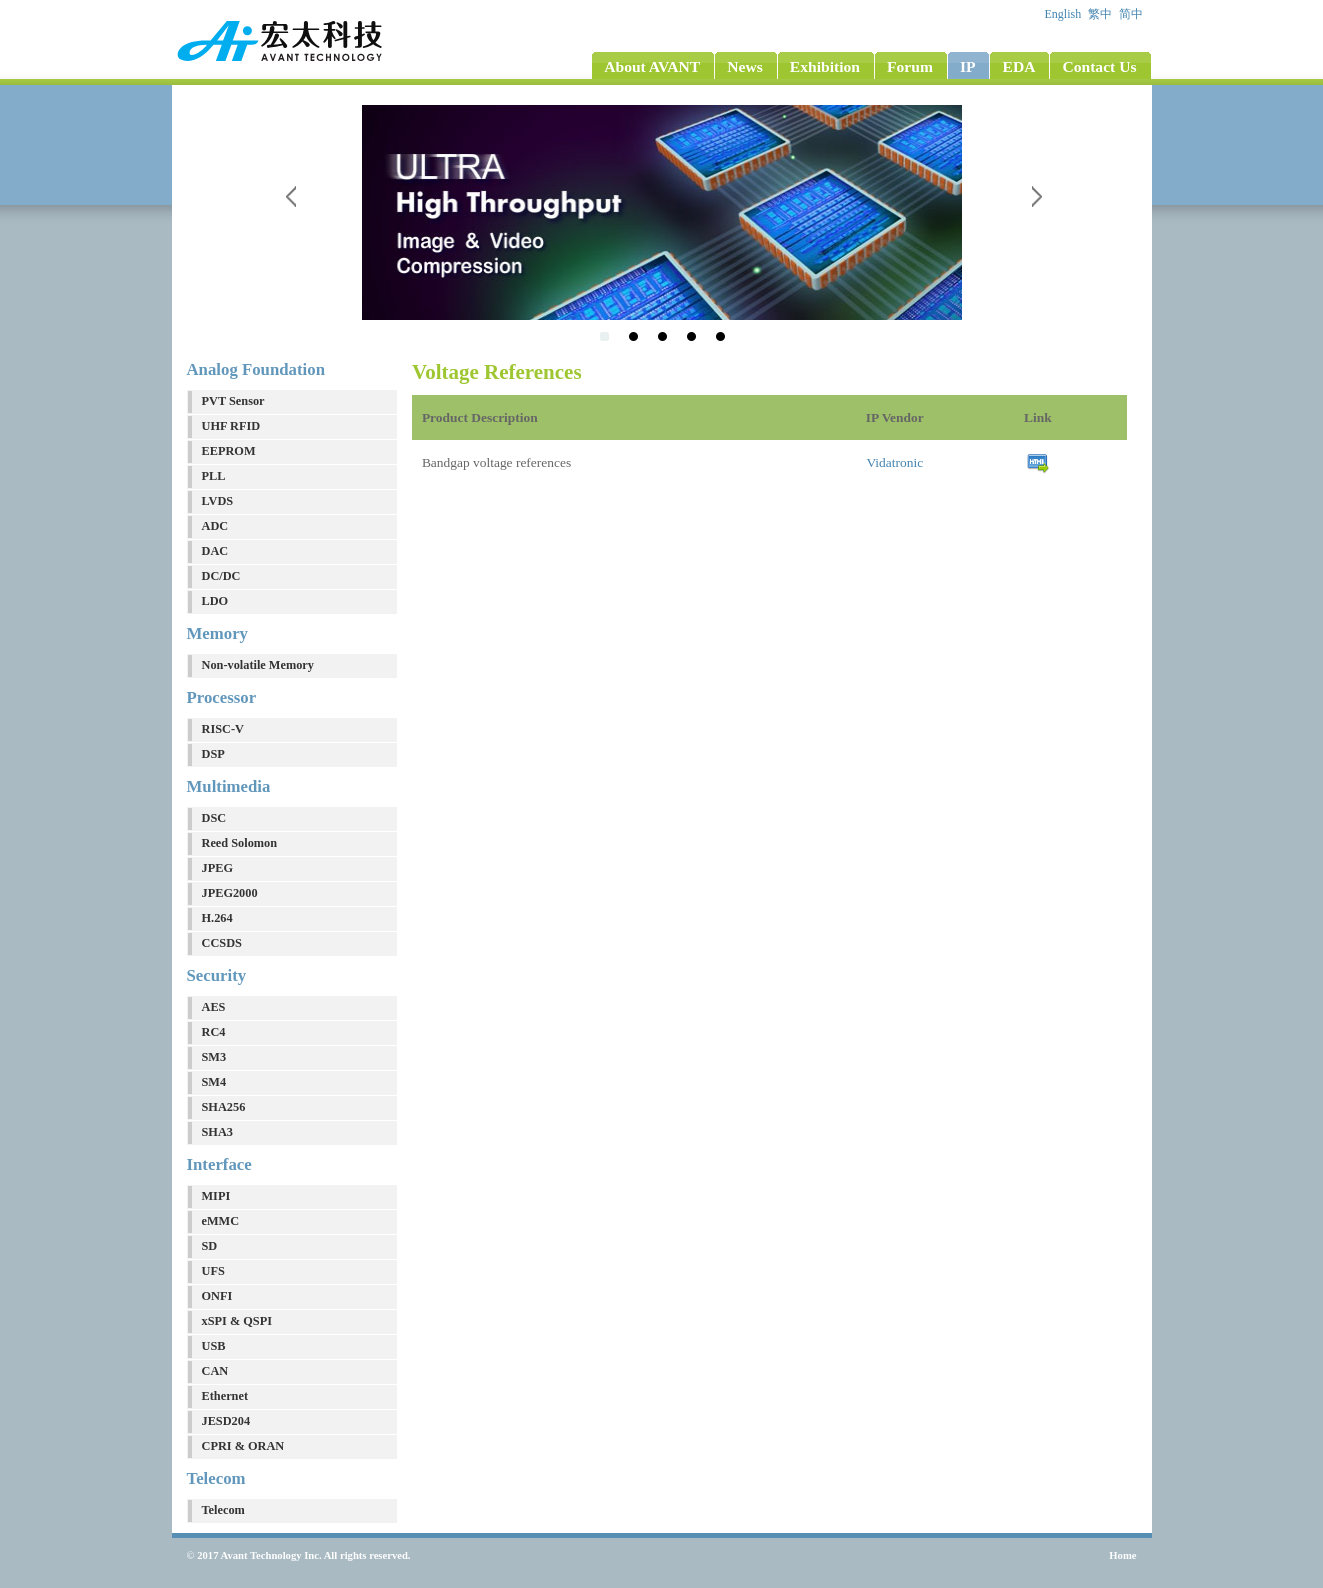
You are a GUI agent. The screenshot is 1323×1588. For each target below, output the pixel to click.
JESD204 (226, 1421)
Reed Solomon (240, 843)
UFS (213, 1271)
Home (1122, 1555)
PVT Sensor (233, 401)
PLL (214, 476)
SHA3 (217, 1132)
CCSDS (222, 943)
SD (210, 1246)
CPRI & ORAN (243, 1446)
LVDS (218, 501)
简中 (1132, 14)
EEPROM (229, 451)
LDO (215, 601)
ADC (215, 526)
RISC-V (223, 729)
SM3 (214, 1057)
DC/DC (221, 576)
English (1065, 14)
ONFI (217, 1296)
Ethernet (225, 1396)
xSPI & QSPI (237, 1321)
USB (214, 1346)
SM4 (214, 1082)
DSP (213, 754)
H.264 (217, 918)
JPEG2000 (230, 893)
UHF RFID (231, 426)
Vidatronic (894, 462)
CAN (215, 1371)
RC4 (214, 1032)
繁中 (1101, 14)
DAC (215, 551)
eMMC (221, 1221)
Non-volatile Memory (258, 665)
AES (214, 1007)
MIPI (216, 1196)
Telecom (223, 1510)
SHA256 (224, 1107)
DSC (214, 818)
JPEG (217, 868)
